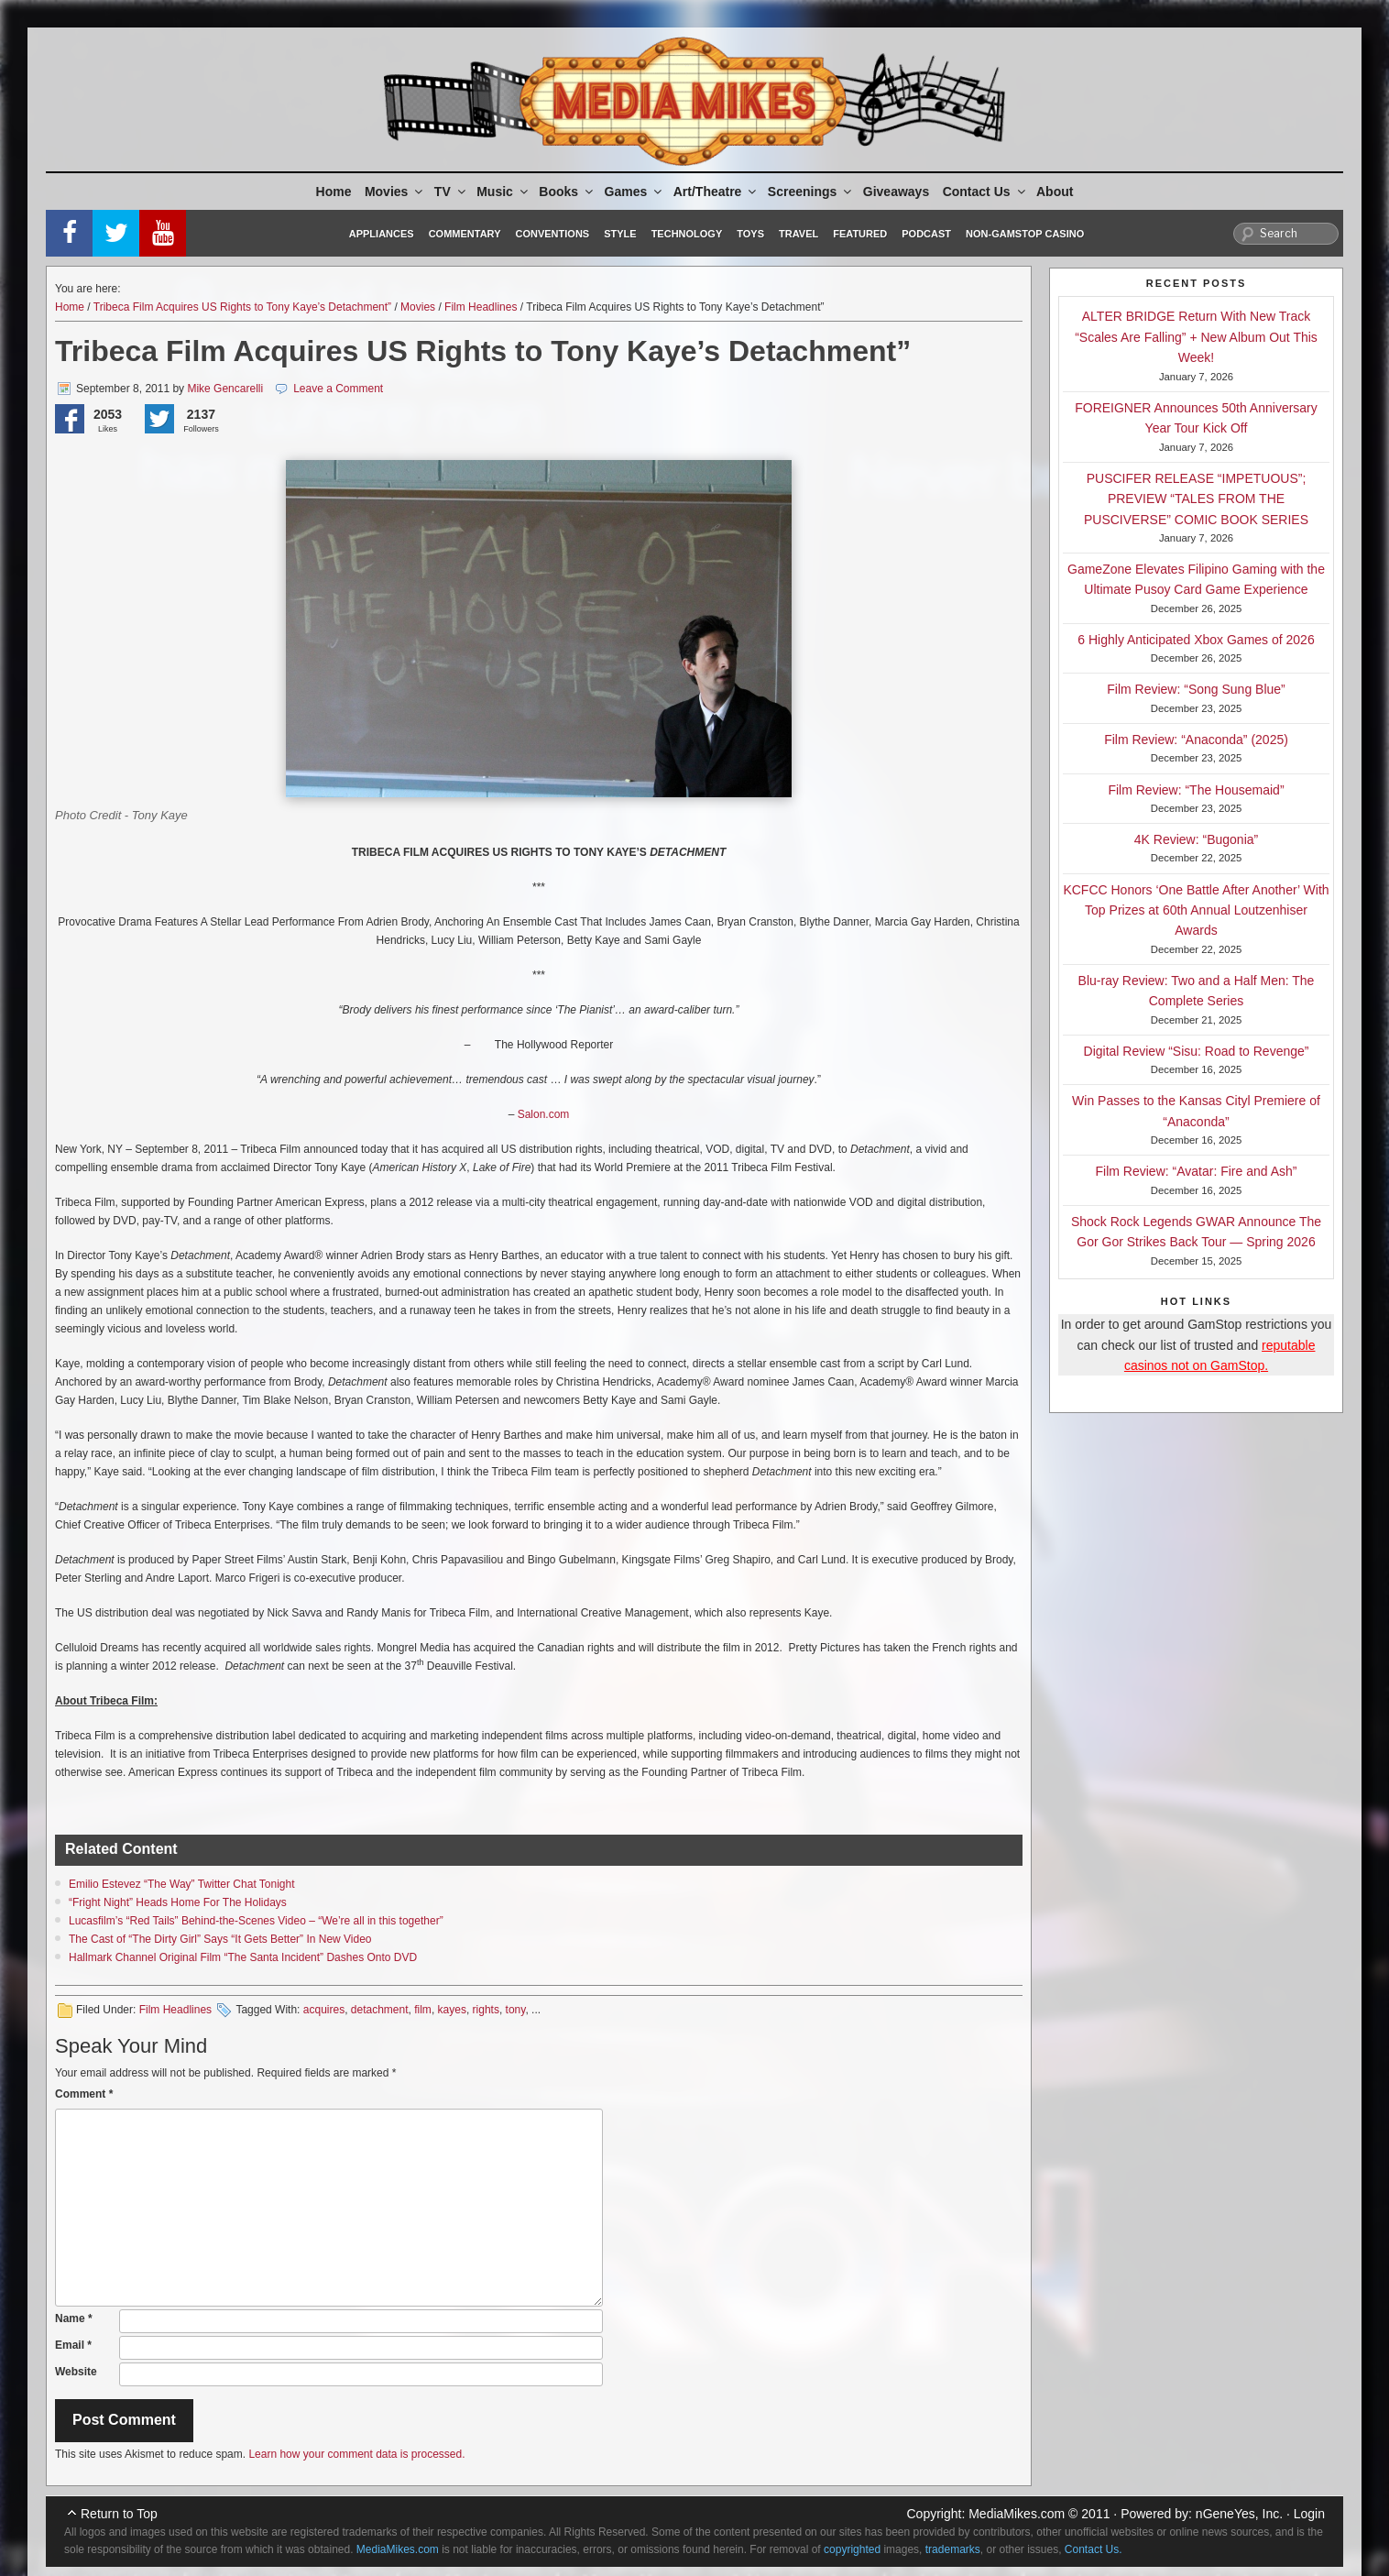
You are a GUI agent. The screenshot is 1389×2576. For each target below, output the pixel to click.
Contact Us (985, 191)
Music (503, 191)
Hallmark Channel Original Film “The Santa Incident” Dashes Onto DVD (243, 1957)
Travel (798, 233)
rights (486, 2009)
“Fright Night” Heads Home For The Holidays (178, 1902)
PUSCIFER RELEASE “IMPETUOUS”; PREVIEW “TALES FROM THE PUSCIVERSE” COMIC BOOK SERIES (1196, 499)
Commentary (465, 233)
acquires (324, 2009)
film (423, 2009)
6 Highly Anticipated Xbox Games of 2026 (1195, 639)
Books (567, 191)
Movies (395, 191)
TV (451, 191)
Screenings (811, 191)
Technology (687, 233)
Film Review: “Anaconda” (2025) (1196, 739)
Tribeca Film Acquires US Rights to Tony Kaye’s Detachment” (242, 307)
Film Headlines (480, 307)
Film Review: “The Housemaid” (1196, 790)
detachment (380, 2009)
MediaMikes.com (1016, 2513)
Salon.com (544, 1114)
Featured (860, 233)
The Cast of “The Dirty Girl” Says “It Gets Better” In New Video (220, 1939)
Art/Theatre (716, 191)
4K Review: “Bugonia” (1196, 839)
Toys (750, 233)
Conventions (552, 233)
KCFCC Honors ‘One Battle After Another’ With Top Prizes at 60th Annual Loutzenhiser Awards (1196, 910)
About (1054, 191)
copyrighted (852, 2549)
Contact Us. (1093, 2549)
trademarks (952, 2549)
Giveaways (896, 191)
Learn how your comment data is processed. (356, 2454)
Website (76, 2371)
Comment (84, 2094)
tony (516, 2009)
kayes (452, 2009)
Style (620, 233)
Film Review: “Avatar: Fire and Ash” (1196, 1171)
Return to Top (119, 2513)
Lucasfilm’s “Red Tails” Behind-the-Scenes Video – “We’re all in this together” (256, 1920)
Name (74, 2318)
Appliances (381, 233)
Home (334, 191)
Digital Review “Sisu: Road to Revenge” (1196, 1051)
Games (635, 191)
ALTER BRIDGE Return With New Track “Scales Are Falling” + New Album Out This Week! (1196, 337)
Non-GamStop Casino (1025, 233)
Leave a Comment (338, 388)
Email (73, 2345)
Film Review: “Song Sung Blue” (1196, 689)
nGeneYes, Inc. (1239, 2513)
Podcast (926, 233)
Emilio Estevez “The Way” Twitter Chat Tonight (182, 1884)
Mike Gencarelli (225, 388)
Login (1309, 2513)
